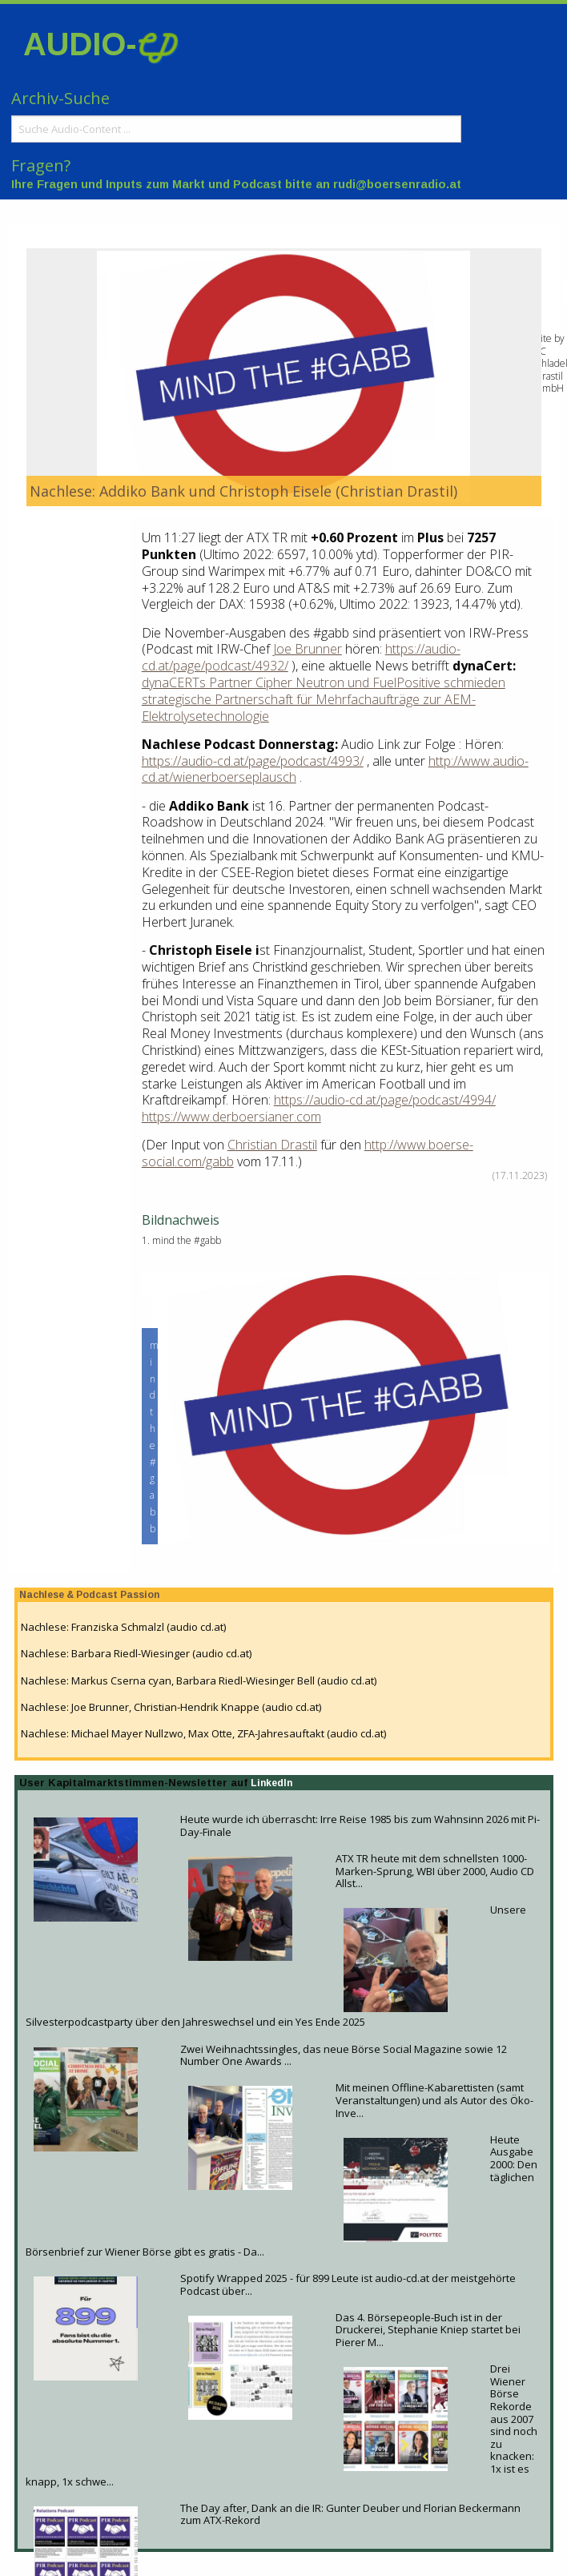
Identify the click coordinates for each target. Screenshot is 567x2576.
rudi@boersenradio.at (397, 184)
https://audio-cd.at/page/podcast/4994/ (385, 1100)
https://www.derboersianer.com (231, 1116)
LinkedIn (271, 1783)
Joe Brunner (307, 649)
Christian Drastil (272, 1144)
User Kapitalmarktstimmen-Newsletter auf (135, 1783)
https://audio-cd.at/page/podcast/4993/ (253, 761)
